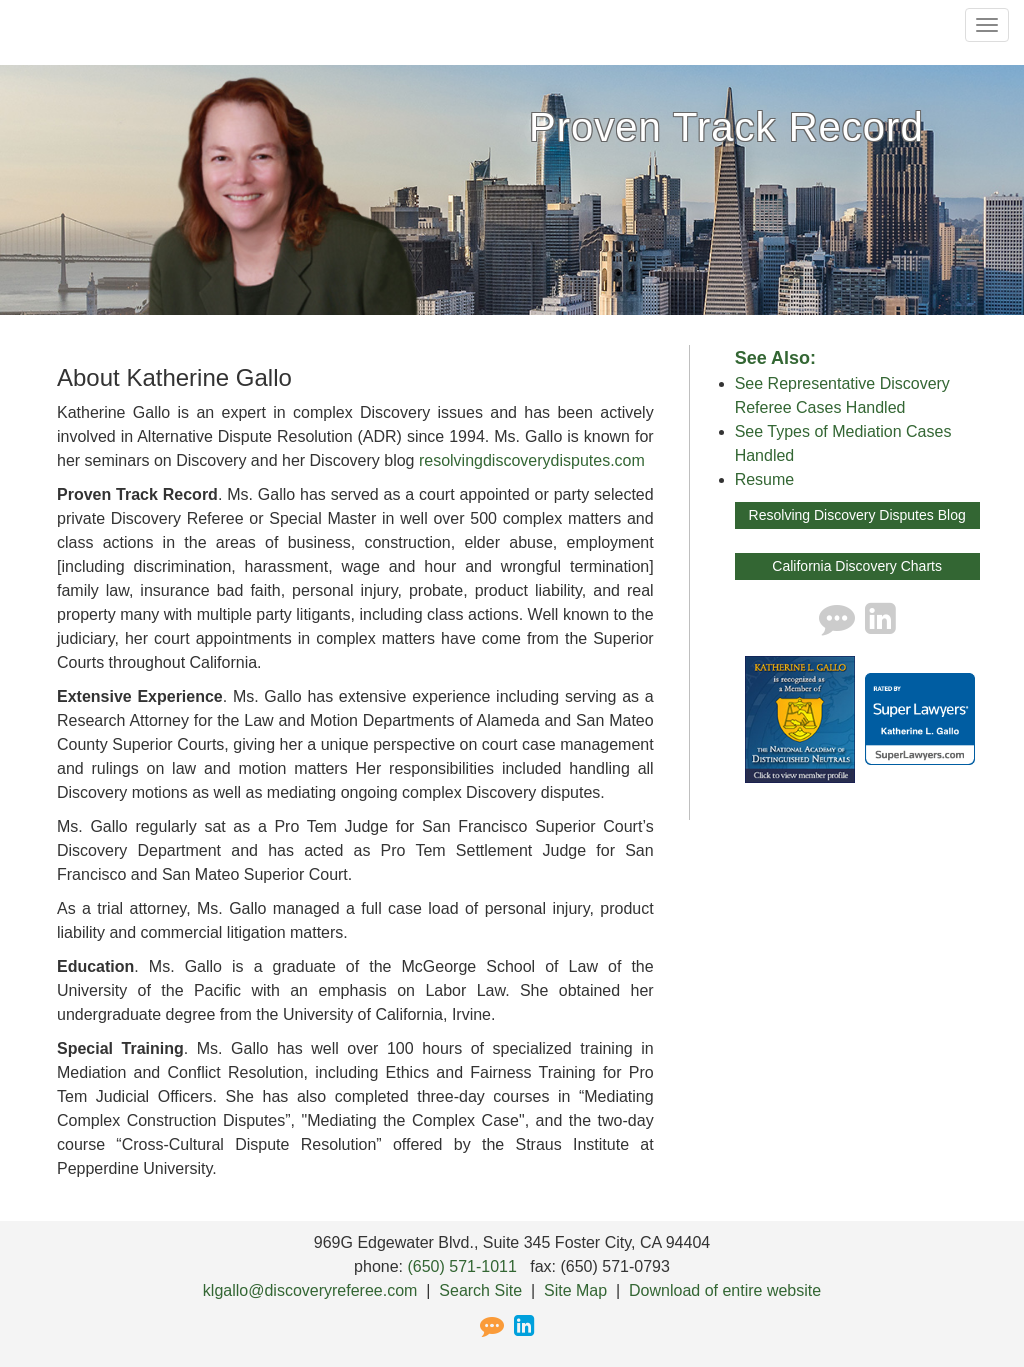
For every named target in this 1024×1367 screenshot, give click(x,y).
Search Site (480, 1290)
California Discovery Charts (857, 566)
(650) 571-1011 (461, 1266)
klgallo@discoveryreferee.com (310, 1290)
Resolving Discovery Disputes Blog (857, 515)
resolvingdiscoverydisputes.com (532, 460)
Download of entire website (725, 1290)
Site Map (575, 1290)
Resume (765, 479)
